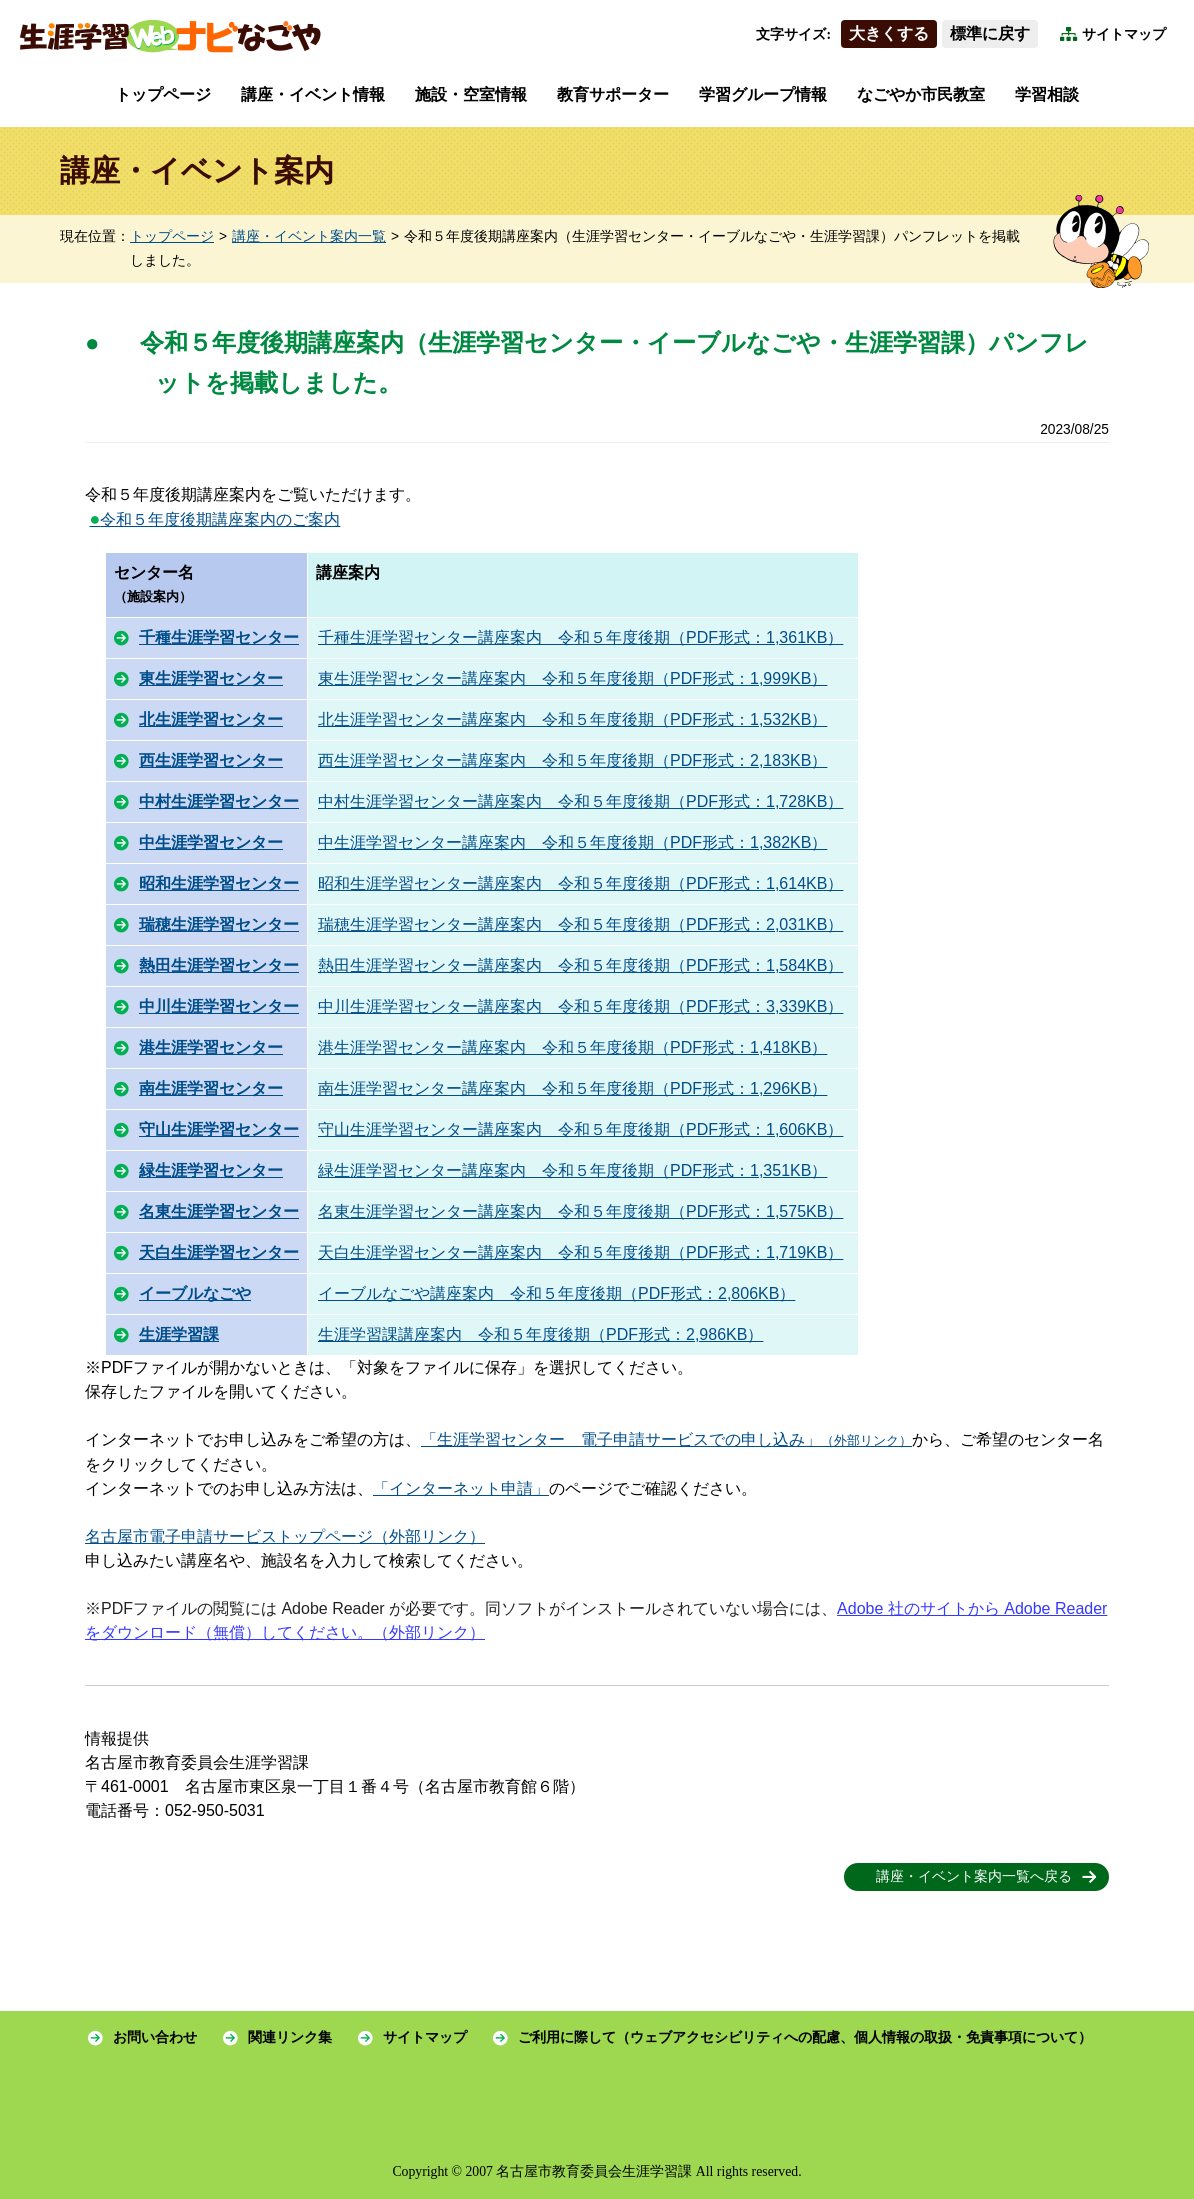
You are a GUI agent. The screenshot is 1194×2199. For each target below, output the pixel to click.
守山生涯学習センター (219, 1129)
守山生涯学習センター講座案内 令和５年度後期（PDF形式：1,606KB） (580, 1129)
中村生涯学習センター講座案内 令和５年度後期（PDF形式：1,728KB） (580, 801)
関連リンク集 (290, 2037)
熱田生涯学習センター (219, 965)
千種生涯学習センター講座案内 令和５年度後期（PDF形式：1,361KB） (580, 637)
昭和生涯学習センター (219, 883)
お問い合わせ (155, 2037)
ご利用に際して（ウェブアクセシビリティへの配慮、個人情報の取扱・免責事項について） (805, 2037)
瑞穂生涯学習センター (219, 924)
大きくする (889, 33)
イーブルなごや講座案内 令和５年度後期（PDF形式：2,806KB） (556, 1293)
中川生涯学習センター (219, 1006)
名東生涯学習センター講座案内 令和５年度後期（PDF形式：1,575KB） (580, 1211)
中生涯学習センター (211, 842)
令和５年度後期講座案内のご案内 (214, 519)
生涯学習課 (179, 1334)
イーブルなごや (195, 1293)
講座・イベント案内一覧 (309, 236)
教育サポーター (613, 94)
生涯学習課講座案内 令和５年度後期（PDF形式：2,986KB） (540, 1334)
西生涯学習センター (211, 760)
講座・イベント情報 (313, 94)
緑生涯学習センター (211, 1170)
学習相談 (1047, 94)
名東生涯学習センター (219, 1211)
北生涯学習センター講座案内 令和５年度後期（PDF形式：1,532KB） (572, 719)
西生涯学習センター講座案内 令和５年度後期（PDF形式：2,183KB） (572, 760)
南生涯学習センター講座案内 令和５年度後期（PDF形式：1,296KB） (572, 1088)
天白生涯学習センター (219, 1252)
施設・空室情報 (471, 94)
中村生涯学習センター (219, 801)
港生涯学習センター (211, 1047)
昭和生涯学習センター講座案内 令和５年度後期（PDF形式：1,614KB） (580, 883)
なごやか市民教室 (921, 94)
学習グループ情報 (763, 94)
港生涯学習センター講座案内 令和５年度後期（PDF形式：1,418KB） (572, 1047)
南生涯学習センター (211, 1088)
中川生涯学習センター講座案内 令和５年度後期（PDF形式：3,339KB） (580, 1006)
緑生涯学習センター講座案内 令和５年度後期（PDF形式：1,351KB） (572, 1170)
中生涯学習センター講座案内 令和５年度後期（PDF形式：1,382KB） (572, 842)
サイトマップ (1124, 34)
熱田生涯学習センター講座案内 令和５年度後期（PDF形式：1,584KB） (580, 965)
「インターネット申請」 (461, 1488)
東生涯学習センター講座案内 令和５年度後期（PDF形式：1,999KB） (572, 678)
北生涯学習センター (211, 719)
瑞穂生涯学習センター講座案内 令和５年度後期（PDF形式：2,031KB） (580, 924)
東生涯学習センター (211, 678)
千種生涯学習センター (219, 637)
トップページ (163, 94)
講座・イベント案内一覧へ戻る (974, 1876)
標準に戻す (990, 33)
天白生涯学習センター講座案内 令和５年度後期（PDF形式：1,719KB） (580, 1252)
